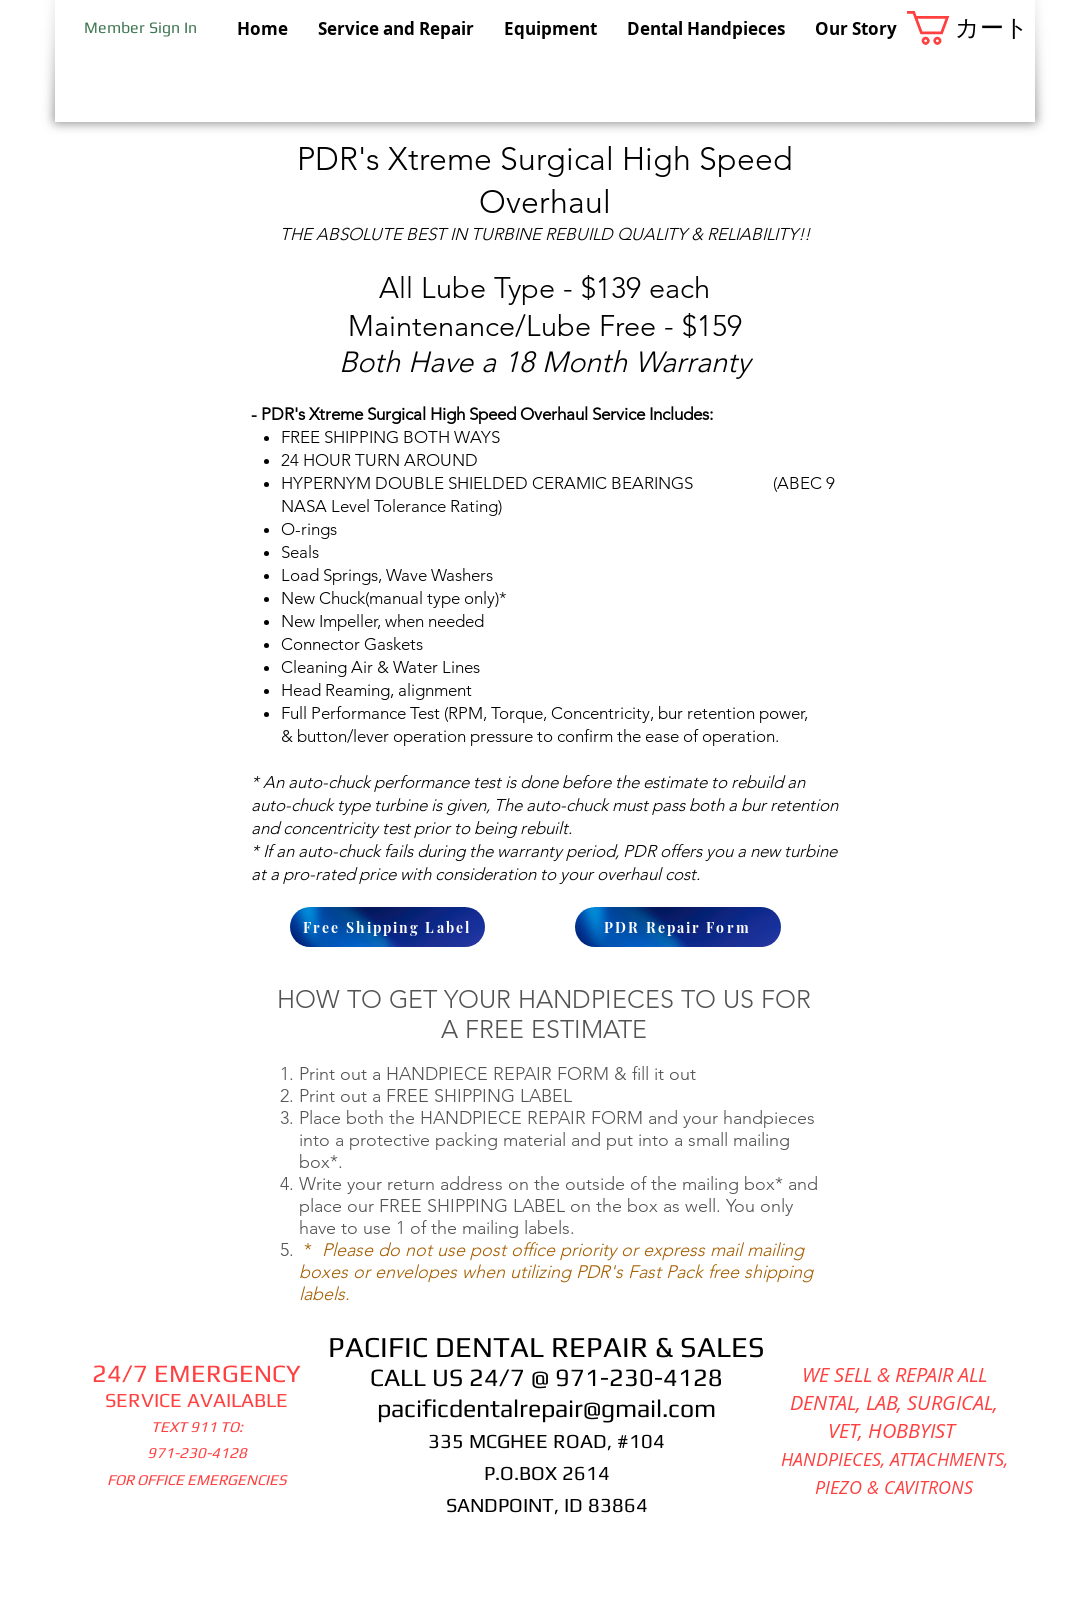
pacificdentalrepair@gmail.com (546, 1408)
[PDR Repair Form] (678, 927)
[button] (971, 28)
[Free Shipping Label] (387, 927)
